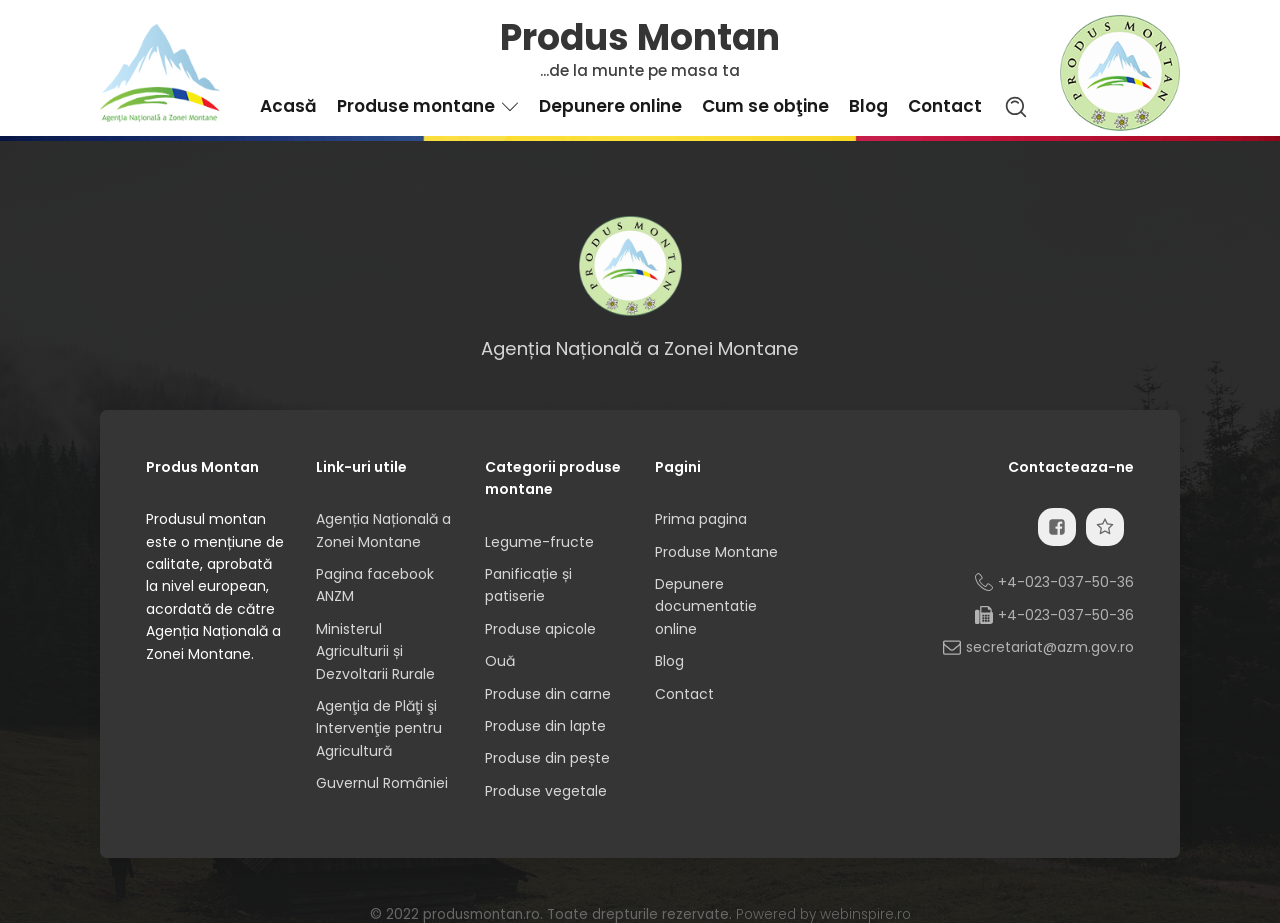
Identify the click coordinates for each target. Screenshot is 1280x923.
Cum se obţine (765, 106)
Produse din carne (548, 694)
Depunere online (610, 106)
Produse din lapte (545, 726)
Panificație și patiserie (528, 585)
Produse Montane (716, 552)
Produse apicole (540, 629)
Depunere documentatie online (706, 606)
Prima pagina (701, 519)
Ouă (500, 661)
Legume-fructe (539, 542)
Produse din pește (547, 758)
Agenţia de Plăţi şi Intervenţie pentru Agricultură (379, 728)
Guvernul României (382, 783)
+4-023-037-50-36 (1066, 582)
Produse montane (428, 106)
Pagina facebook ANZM (375, 585)
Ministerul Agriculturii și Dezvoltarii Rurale (375, 651)
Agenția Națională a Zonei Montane (383, 530)
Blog (868, 106)
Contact (945, 106)
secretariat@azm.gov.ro (1050, 647)
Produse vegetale (546, 791)
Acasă (288, 106)
